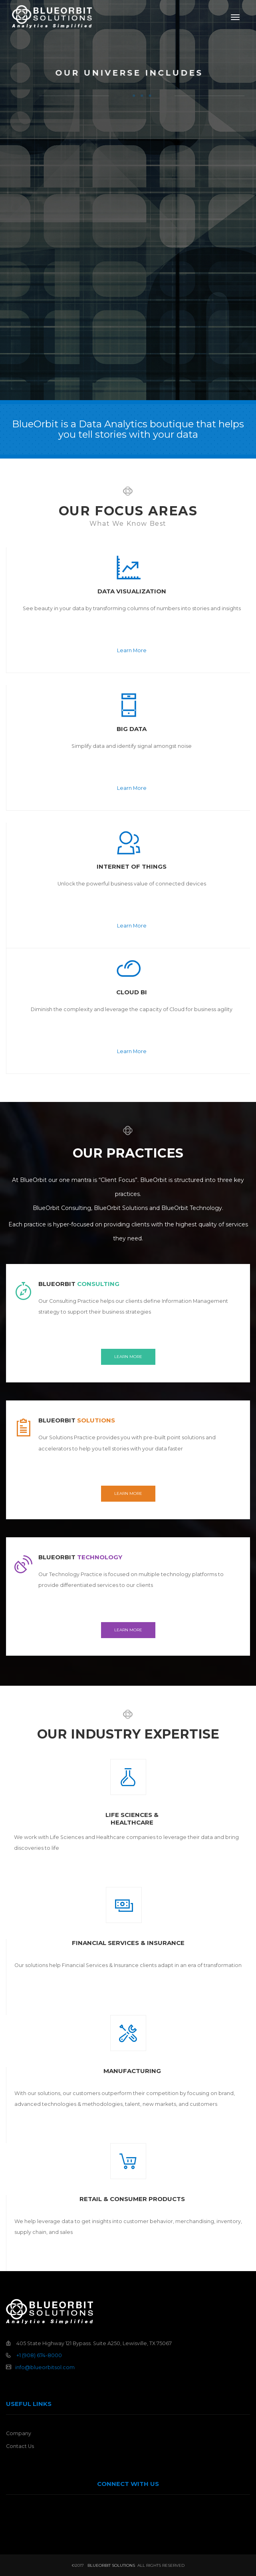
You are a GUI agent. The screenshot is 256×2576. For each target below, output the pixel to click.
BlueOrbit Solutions (110, 2565)
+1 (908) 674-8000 (39, 2355)
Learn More (132, 650)
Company (18, 2433)
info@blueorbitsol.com (45, 2367)
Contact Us (20, 2446)
